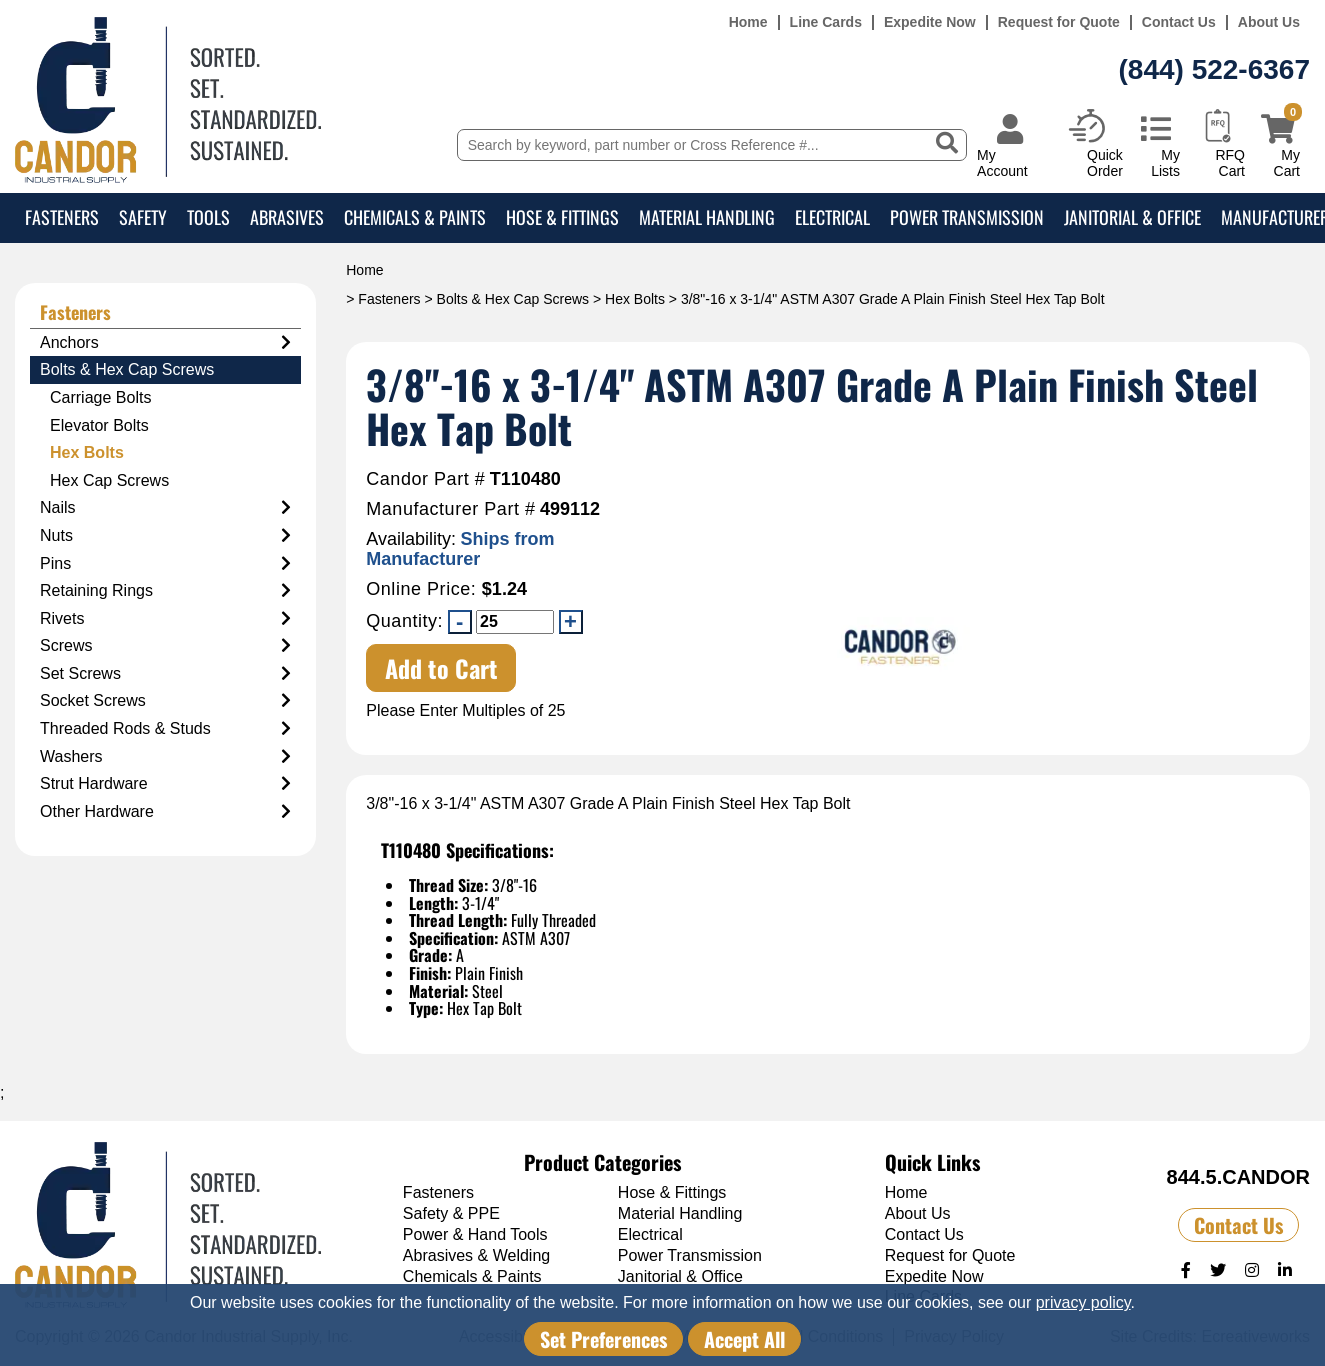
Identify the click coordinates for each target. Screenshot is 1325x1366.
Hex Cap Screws (109, 480)
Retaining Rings (165, 591)
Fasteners (62, 217)
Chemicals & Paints (415, 217)
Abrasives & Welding (476, 1255)
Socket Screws (165, 701)
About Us (1269, 22)
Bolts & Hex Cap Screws (513, 299)
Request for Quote (1059, 22)
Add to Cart (441, 668)
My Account (1002, 162)
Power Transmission (967, 217)
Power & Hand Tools (475, 1234)
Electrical (832, 217)
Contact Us (1179, 22)
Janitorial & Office (1132, 217)
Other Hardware (165, 812)
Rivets (165, 619)
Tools (208, 217)
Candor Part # (425, 479)
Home (748, 22)
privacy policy (1083, 1302)
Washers (165, 757)
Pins (165, 564)
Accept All (744, 1339)
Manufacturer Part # (450, 509)
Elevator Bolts (99, 425)
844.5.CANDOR (1238, 1177)
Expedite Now (930, 22)
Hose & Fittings (562, 217)
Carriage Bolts (100, 397)
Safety (143, 217)
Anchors (165, 343)
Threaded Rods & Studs (165, 729)
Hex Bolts (635, 299)
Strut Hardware (165, 784)
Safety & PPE (451, 1213)
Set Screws (165, 674)
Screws (165, 646)
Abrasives (287, 217)
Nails (165, 508)
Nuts (165, 536)
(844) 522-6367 (1214, 69)
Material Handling (707, 217)
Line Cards (826, 22)
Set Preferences (603, 1339)
